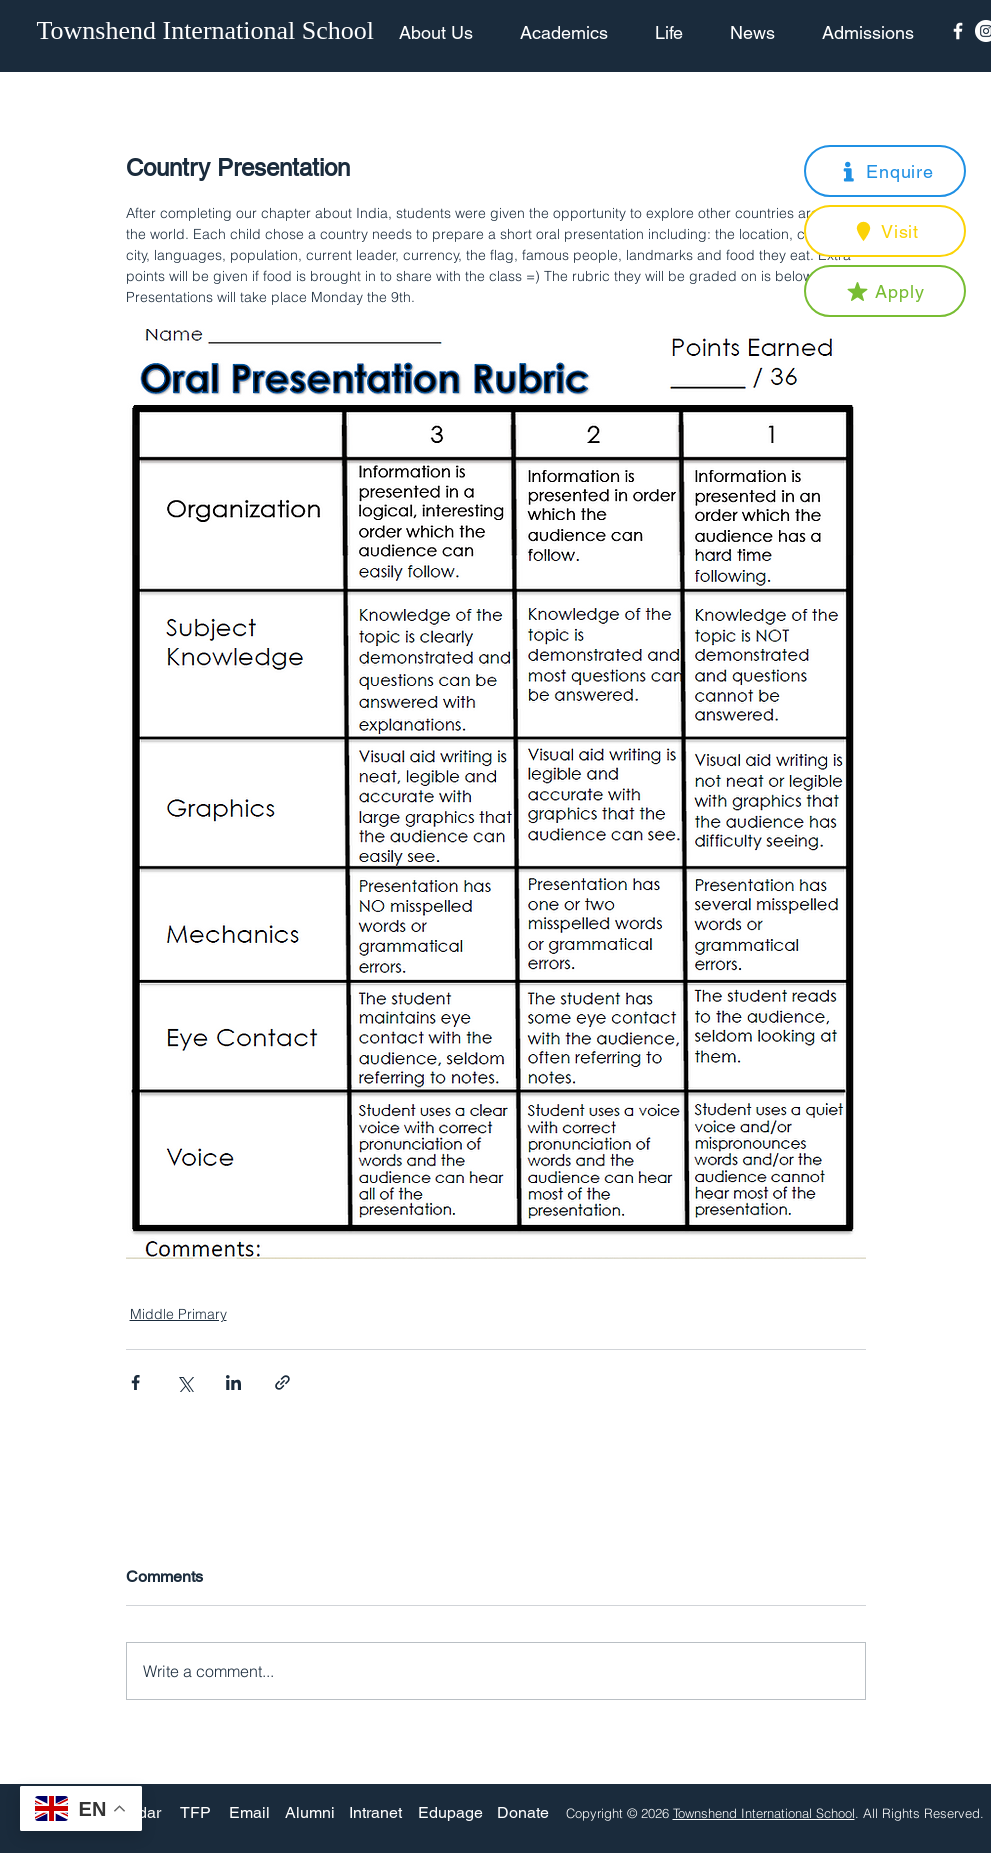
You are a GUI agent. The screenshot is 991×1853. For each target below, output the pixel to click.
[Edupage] (450, 1812)
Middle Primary (178, 1314)
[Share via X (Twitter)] (184, 1382)
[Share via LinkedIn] (233, 1382)
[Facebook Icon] (958, 31)
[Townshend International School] (209, 31)
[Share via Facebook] (135, 1382)
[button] (885, 171)
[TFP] (195, 1812)
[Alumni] (310, 1812)
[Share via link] (282, 1382)
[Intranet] (376, 1812)
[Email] (249, 1812)
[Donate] (523, 1812)
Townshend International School (764, 1813)
